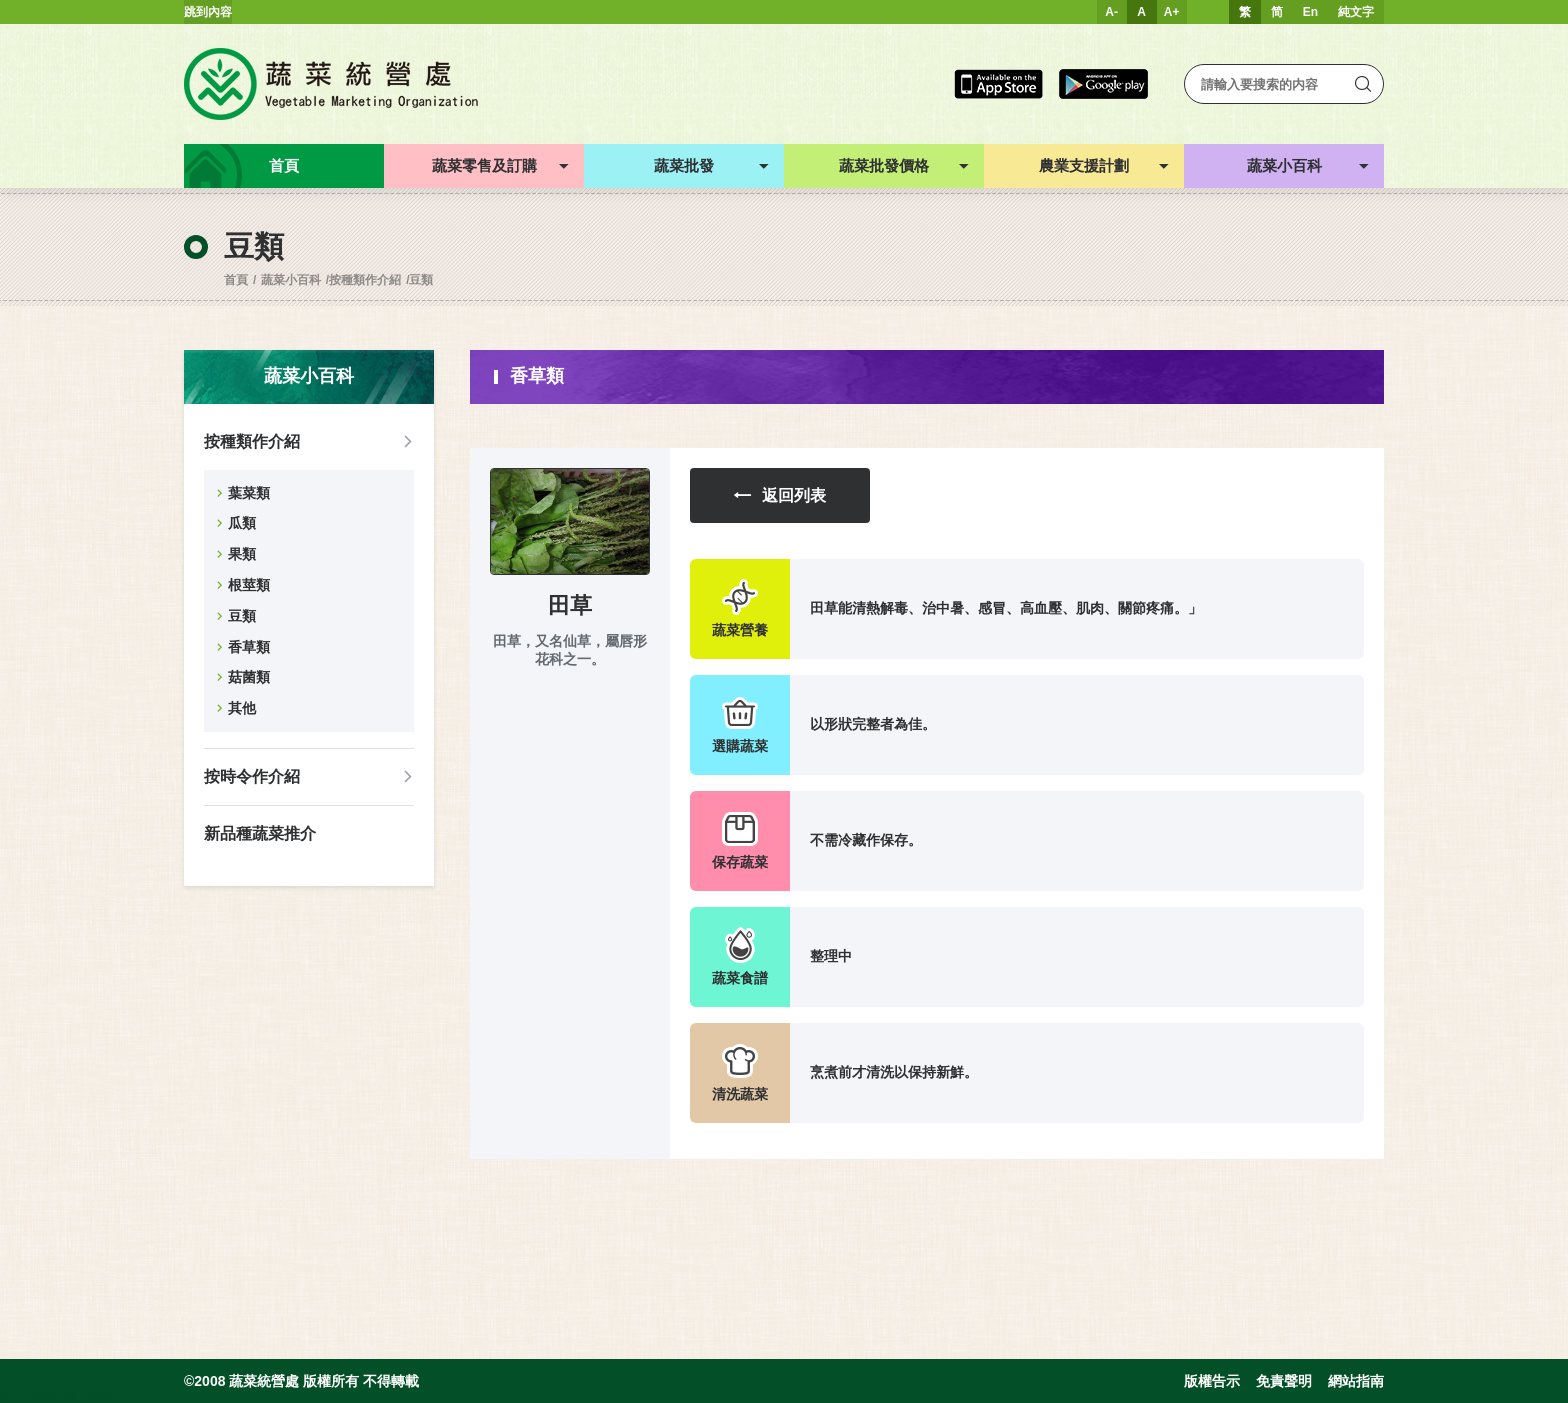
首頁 (236, 280)
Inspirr (96, 1395)
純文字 (1356, 12)
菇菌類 (249, 677)
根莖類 (249, 585)
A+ (1172, 12)
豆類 (421, 280)
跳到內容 (208, 12)
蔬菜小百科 (291, 280)
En (1310, 12)
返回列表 (780, 495)
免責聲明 (1284, 1381)
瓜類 (242, 523)
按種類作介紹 (365, 280)
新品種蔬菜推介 (260, 833)
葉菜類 (249, 493)
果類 (242, 554)
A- (1111, 12)
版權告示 (1212, 1381)
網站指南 (1356, 1381)
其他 (242, 708)
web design (30, 1395)
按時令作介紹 (252, 776)
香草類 (249, 647)
